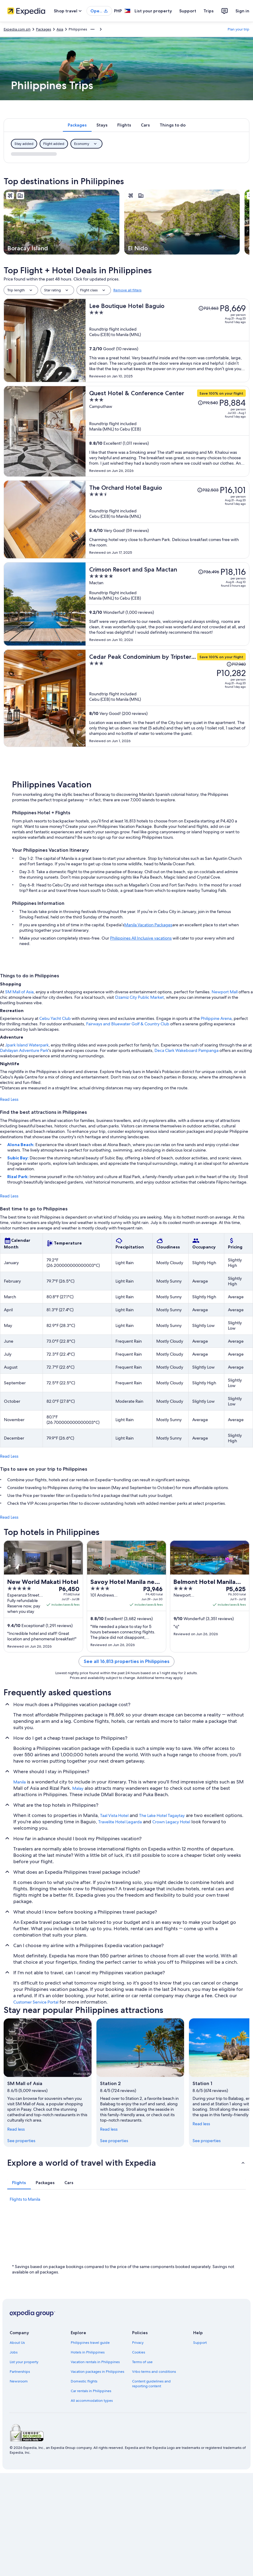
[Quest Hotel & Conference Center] (167, 431)
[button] (126, 2162)
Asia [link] (60, 29)
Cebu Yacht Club (55, 1018)
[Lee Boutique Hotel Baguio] (167, 340)
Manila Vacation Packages (148, 925)
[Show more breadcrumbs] (92, 29)
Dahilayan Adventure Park (24, 1050)
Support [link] (200, 2342)
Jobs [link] (14, 2352)
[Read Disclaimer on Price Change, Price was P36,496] (208, 572)
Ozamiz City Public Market (139, 997)
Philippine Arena (216, 1018)
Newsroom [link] (19, 2381)
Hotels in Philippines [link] (88, 2352)
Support (187, 11)
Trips (208, 11)
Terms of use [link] (142, 2362)
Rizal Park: (18, 1176)
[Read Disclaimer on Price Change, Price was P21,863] (208, 308)
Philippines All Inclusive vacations (141, 938)
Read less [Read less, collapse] (16, 2129)
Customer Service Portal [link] (35, 2002)
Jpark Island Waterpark (27, 1045)
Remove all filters (127, 290)
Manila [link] (19, 1782)
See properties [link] (21, 2140)
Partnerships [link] (20, 2371)
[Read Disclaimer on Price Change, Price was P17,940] (236, 664)
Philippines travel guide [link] (90, 2342)
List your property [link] (24, 2362)
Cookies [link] (138, 2352)
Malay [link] (77, 1788)
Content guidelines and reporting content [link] (151, 2384)
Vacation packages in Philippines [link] (97, 2371)
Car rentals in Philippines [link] (91, 2391)
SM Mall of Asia (19, 992)
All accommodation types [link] (92, 2400)
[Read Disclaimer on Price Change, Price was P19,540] (208, 402)
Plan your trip (238, 29)
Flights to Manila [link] (25, 2199)
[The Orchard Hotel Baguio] (167, 519)
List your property (153, 11)
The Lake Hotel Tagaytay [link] (162, 1815)
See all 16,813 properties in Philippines (126, 1661)
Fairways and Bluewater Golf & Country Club (127, 1024)
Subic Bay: (18, 1158)
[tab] (77, 125)
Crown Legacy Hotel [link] (171, 1822)
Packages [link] (43, 29)
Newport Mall (225, 992)
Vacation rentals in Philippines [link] (95, 2362)
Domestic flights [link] (84, 2381)
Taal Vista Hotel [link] (114, 1815)
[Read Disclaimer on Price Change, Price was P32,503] (208, 490)
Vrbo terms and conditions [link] (154, 2371)
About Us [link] (17, 2342)
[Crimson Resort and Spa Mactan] (167, 604)
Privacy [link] (138, 2342)
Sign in (242, 11)
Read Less (9, 1099)
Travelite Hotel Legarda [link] (120, 1822)
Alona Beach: (21, 1144)
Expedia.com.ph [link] (17, 29)
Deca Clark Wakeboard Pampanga (186, 1050)
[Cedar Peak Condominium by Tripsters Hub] (167, 698)
